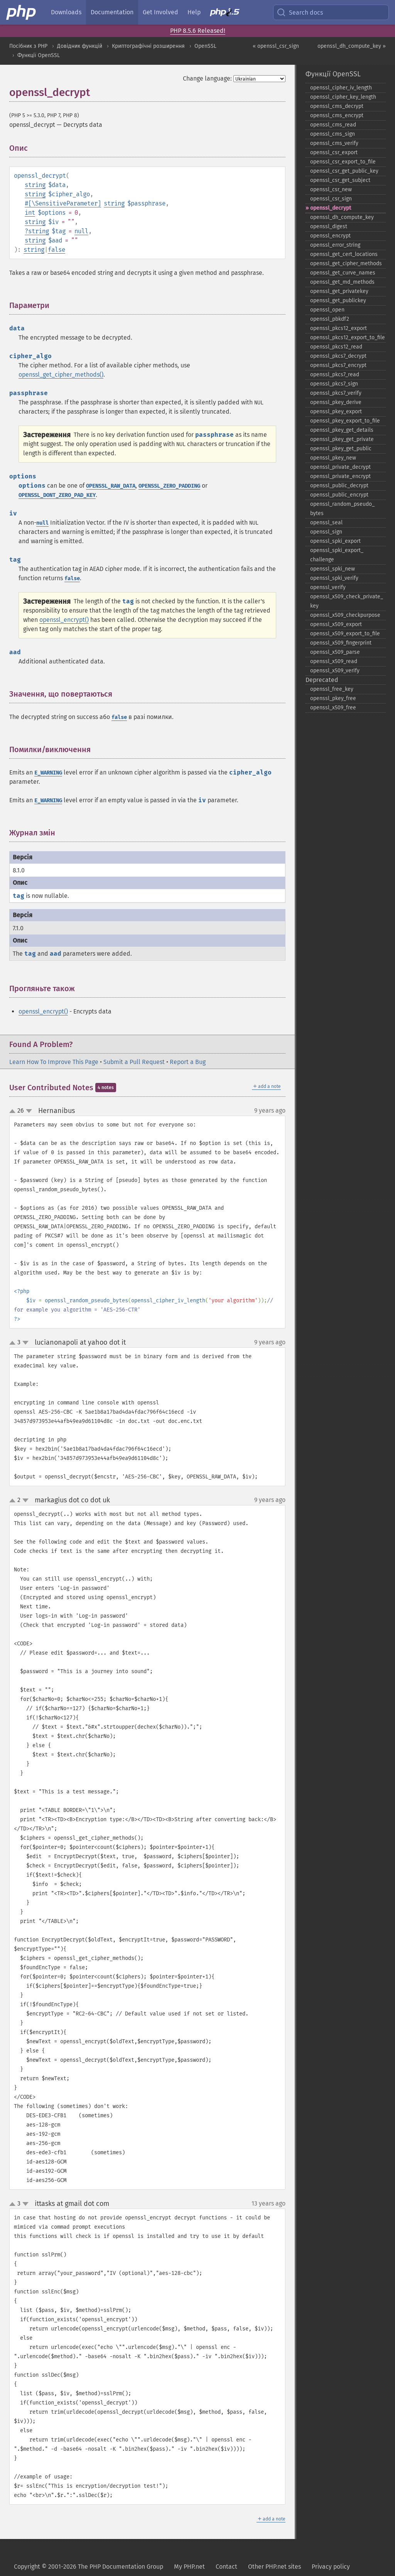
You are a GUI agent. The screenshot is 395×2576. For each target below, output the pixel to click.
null (81, 231)
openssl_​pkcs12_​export (338, 328)
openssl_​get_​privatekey (339, 291)
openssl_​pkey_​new (333, 458)
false (56, 249)
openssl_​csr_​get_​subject (340, 180)
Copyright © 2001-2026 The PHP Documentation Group (88, 2566)
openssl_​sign (326, 532)
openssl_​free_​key (331, 689)
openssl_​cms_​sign (332, 134)
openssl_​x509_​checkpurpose (345, 615)
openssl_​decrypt (330, 208)
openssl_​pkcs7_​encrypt (338, 365)
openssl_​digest (328, 226)
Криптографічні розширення (148, 46)
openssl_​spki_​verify (334, 578)
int (30, 212)
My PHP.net (189, 2566)
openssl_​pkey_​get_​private (342, 439)
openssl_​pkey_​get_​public (340, 448)
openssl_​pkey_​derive (335, 402)
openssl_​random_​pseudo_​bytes (342, 509)
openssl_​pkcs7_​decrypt (338, 356)
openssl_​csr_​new (331, 189)
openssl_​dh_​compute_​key (342, 217)
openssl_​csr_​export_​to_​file (343, 161)
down (29, 1111)
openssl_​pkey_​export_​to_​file (345, 421)
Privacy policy (331, 2566)
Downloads (66, 12)
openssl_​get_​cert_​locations (344, 254)
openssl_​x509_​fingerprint (340, 643)
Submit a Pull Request (134, 1062)
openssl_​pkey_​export (336, 411)
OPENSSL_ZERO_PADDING (169, 486)
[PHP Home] (21, 12)
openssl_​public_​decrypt (339, 485)
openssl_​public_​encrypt (339, 495)
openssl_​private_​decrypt (340, 467)
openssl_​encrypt (330, 235)
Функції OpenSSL (38, 55)
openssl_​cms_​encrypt (336, 115)
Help (194, 12)
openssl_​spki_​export (335, 541)
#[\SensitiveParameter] (63, 203)
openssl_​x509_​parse (335, 652)
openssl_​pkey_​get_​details (341, 430)
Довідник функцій (79, 46)
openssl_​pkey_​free (333, 698)
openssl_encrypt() (64, 619)
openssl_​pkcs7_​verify (335, 393)
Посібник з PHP (28, 46)
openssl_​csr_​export (334, 152)
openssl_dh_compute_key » (351, 46)
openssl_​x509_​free (333, 707)
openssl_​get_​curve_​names (342, 272)
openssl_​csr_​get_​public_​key (344, 171)
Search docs (300, 12)
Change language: (207, 78)
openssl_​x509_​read (333, 661)
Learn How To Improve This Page (53, 1062)
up (13, 1111)
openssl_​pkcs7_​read (334, 374)
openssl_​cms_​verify (334, 143)
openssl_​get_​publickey (338, 300)
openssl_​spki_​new (332, 569)
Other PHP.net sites (274, 2566)
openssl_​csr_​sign (331, 198)
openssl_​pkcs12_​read (336, 346)
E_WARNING (48, 772)
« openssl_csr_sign (276, 46)
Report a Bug (188, 1062)
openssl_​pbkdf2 (329, 319)
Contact (226, 2566)
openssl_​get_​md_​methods (342, 282)
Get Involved (160, 12)
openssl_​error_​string (335, 245)
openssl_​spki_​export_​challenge (336, 555)
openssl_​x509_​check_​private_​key (346, 601)
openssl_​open (327, 309)
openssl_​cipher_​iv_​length (341, 87)
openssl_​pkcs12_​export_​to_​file (347, 337)
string (35, 185)
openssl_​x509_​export (336, 624)
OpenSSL (205, 46)
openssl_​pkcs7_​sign (334, 384)
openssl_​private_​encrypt (340, 476)
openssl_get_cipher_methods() (61, 374)
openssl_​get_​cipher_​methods (346, 263)
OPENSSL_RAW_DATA (110, 486)
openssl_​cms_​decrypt (336, 106)
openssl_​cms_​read (333, 124)
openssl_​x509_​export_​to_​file (345, 633)
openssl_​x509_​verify (335, 670)
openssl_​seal (326, 522)
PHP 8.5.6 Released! (197, 30)
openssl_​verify (328, 587)
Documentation (112, 12)
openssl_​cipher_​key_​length (343, 97)
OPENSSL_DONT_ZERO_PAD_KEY (57, 495)
